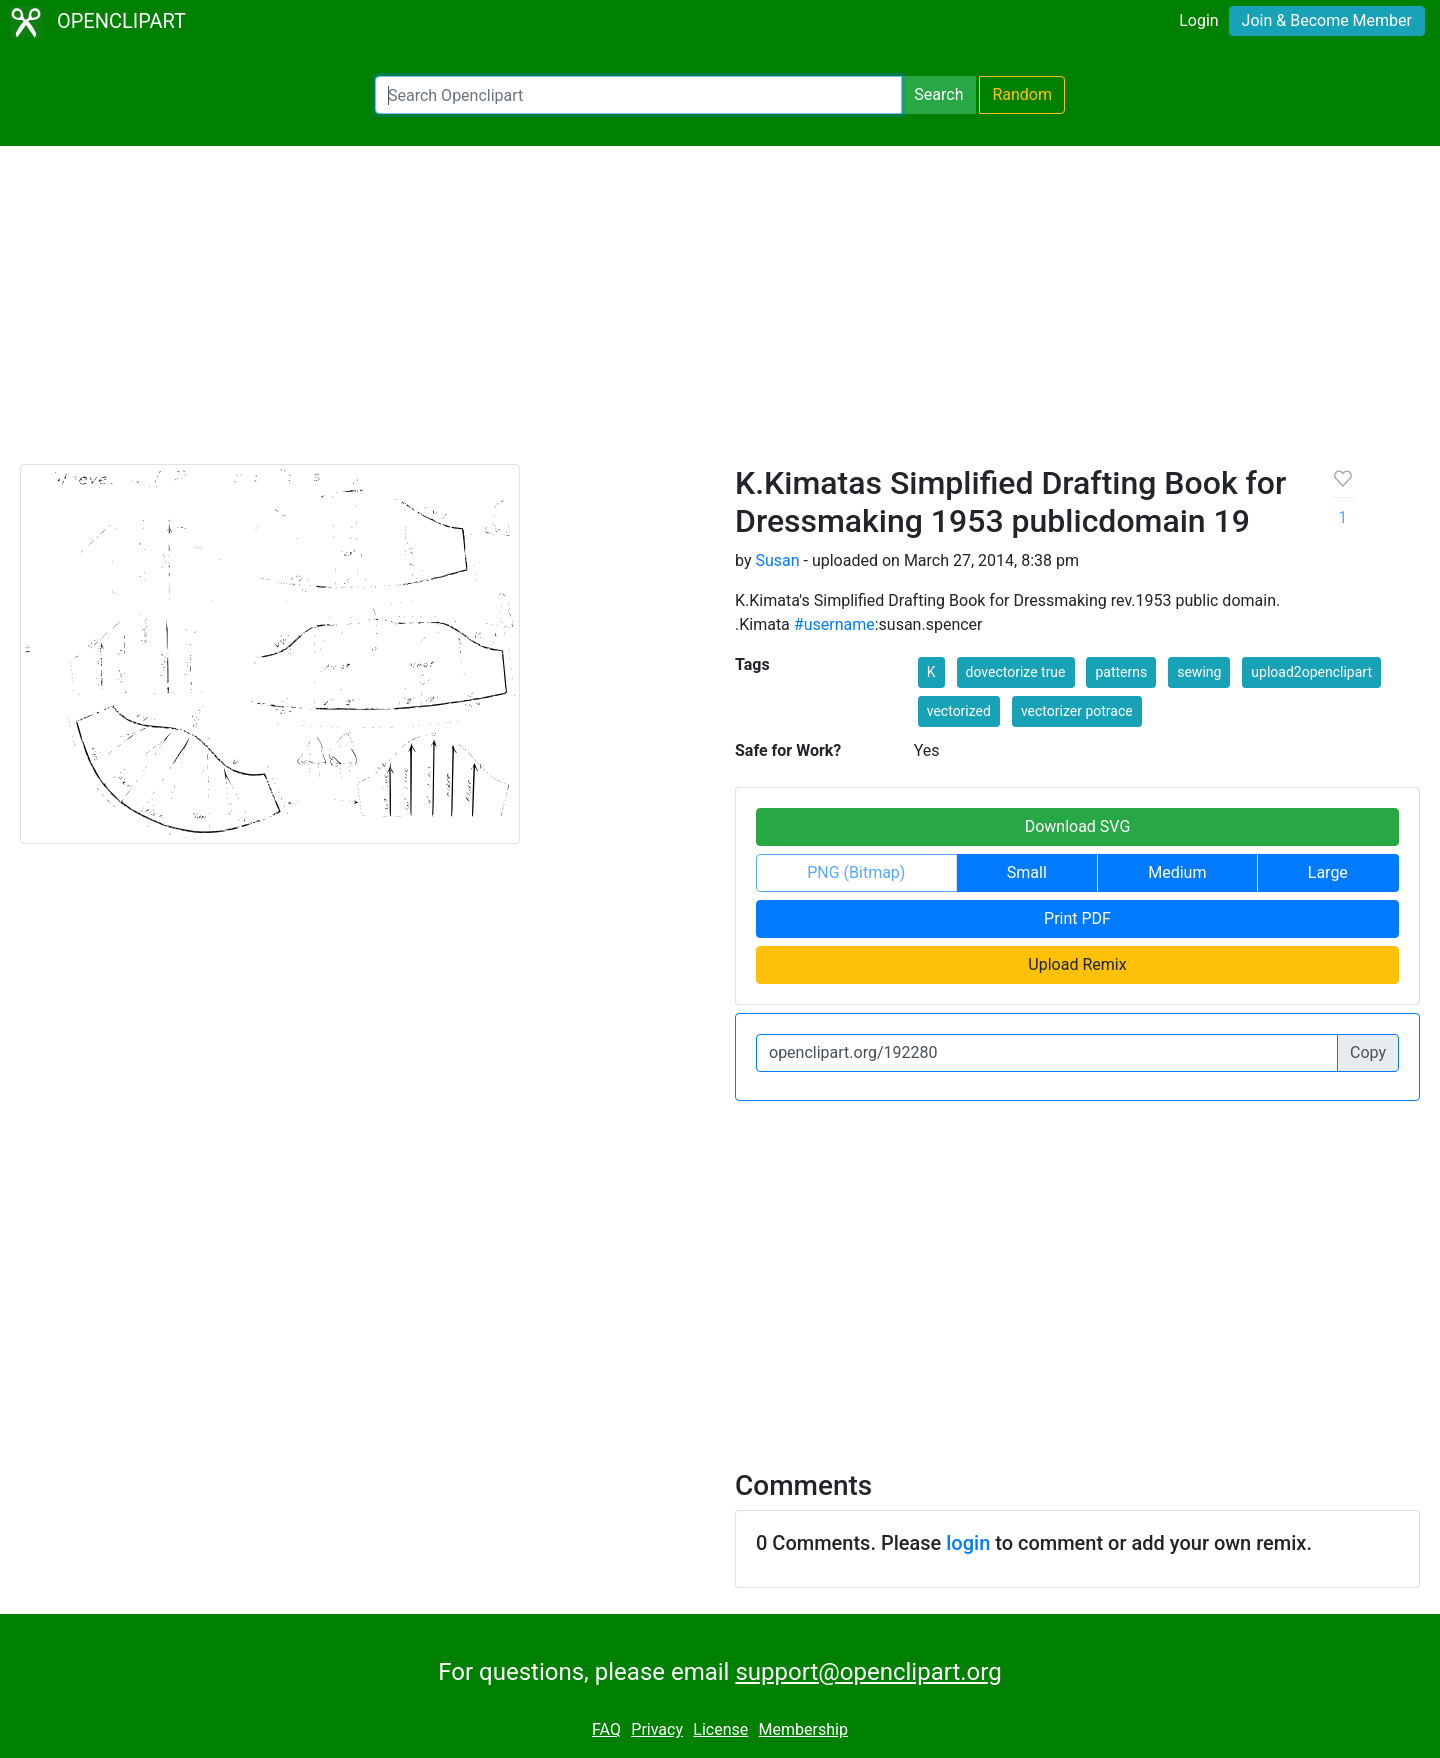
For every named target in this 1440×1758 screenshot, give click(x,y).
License (720, 1729)
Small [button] (1027, 872)
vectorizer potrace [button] (1077, 711)
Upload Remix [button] (1077, 964)
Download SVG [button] (1078, 826)
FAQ (606, 1729)
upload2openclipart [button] (1311, 672)
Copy (1368, 1052)
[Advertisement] (720, 314)
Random (1022, 94)
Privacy (657, 1729)
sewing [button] (1199, 672)
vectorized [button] (959, 711)
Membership (803, 1729)
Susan (777, 560)
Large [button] (1328, 872)
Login (1198, 20)
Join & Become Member (1327, 20)
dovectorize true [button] (1016, 672)
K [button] (931, 672)
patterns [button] (1121, 672)
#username (834, 624)
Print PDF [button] (1077, 918)
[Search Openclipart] (638, 95)
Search (938, 94)
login (968, 1543)
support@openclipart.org (868, 1672)
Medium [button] (1177, 872)
